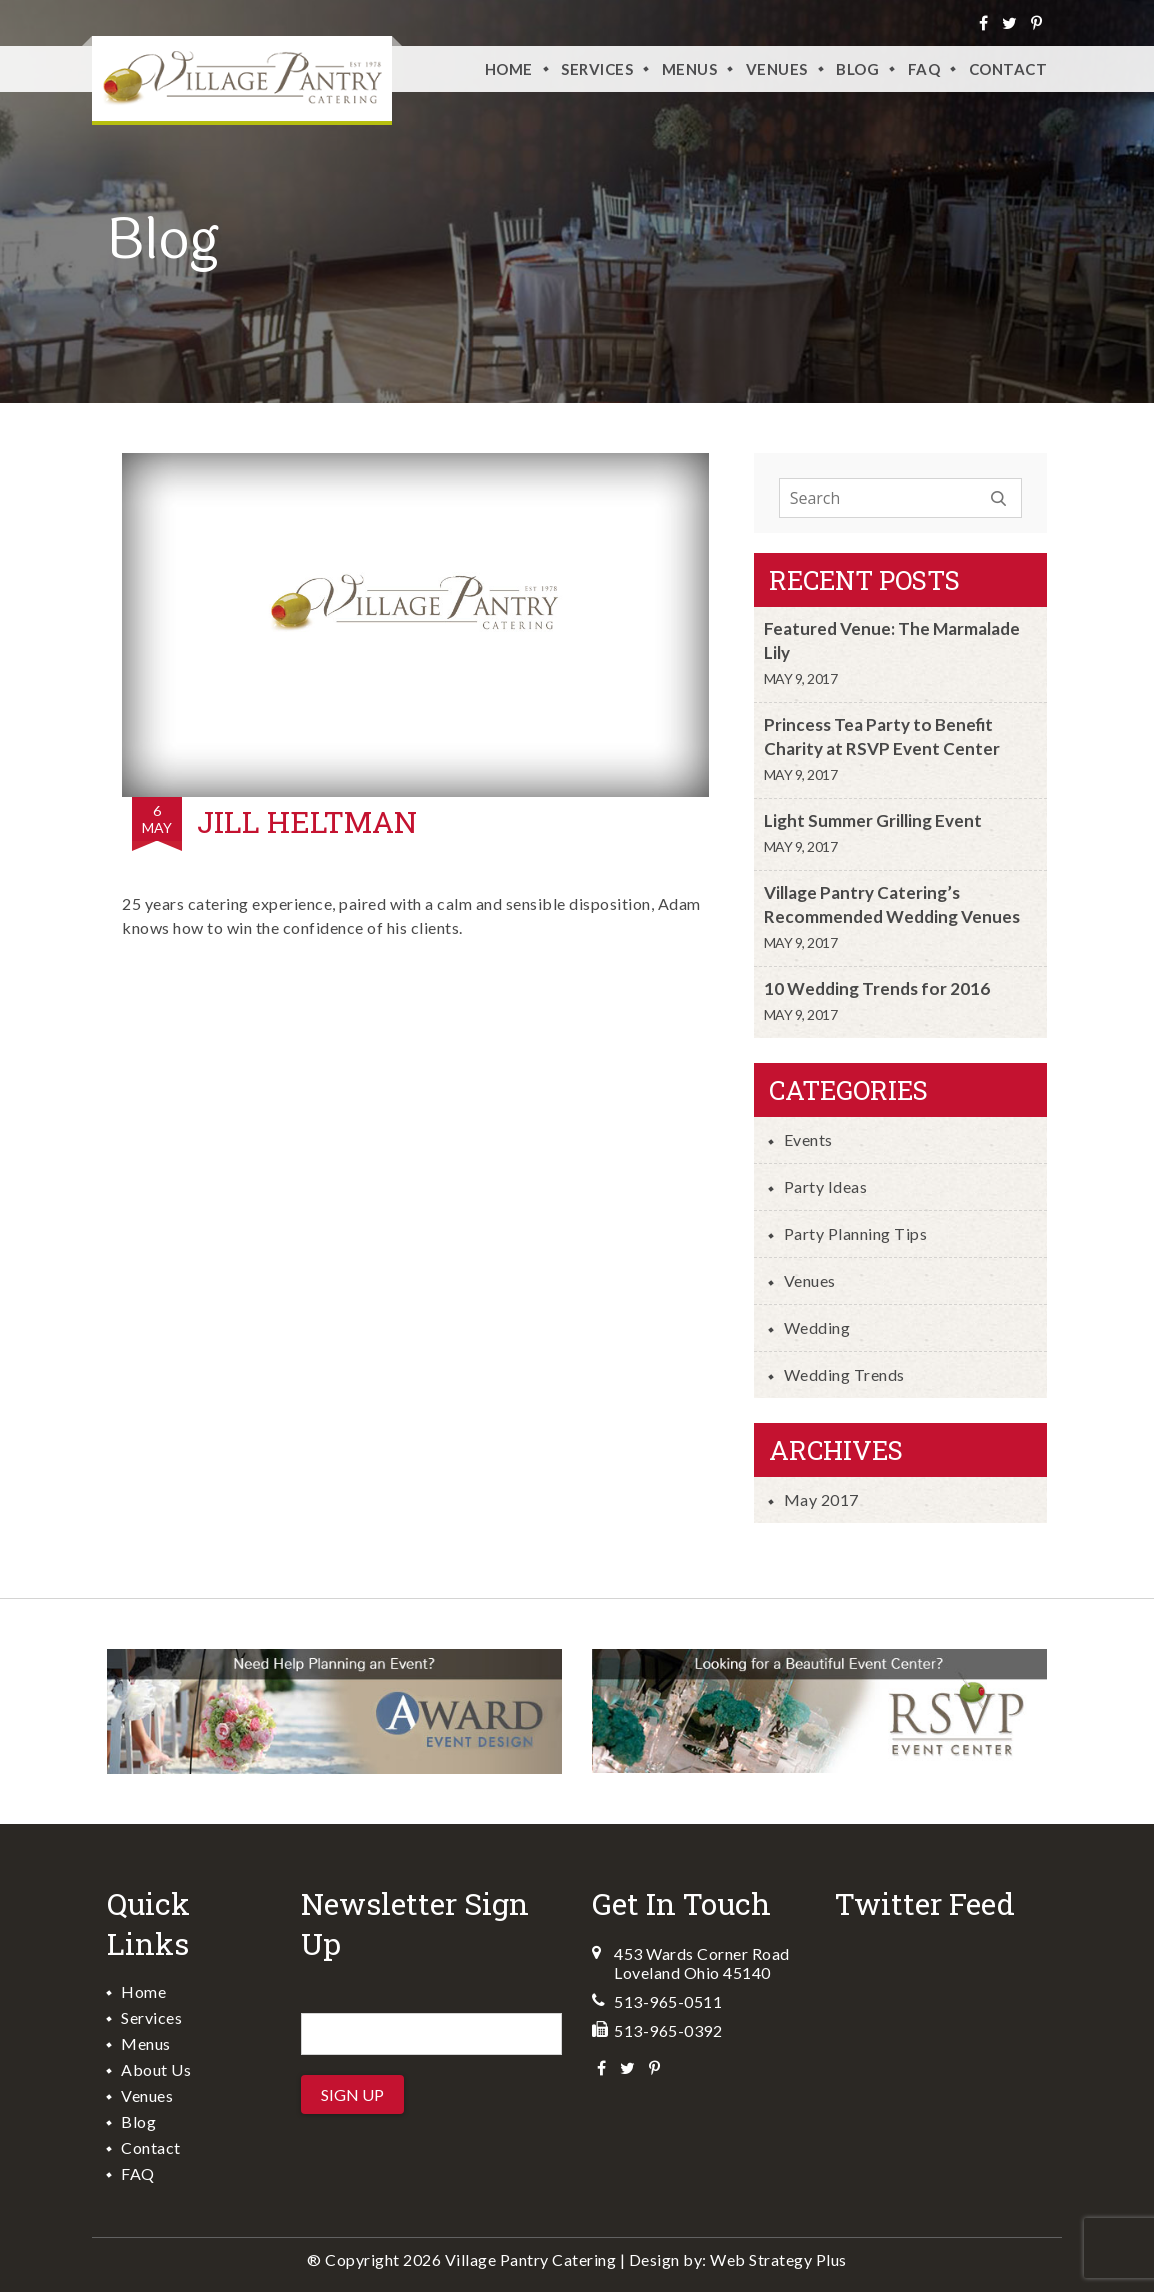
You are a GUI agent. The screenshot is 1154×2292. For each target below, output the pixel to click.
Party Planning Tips (856, 1233)
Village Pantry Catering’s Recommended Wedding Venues (892, 904)
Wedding (817, 1327)
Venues (810, 1280)
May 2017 (821, 1499)
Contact (1008, 69)
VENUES (777, 69)
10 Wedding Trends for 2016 (877, 988)
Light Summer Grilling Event (873, 820)
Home (509, 69)
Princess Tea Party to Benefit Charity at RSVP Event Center (882, 736)
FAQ (924, 69)
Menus (690, 69)
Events (808, 1139)
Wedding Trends (844, 1374)
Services (597, 69)
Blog (857, 69)
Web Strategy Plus (778, 2259)
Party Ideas (826, 1186)
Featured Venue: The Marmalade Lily (892, 640)
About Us (156, 2069)
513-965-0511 (668, 2001)
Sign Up (352, 2094)
